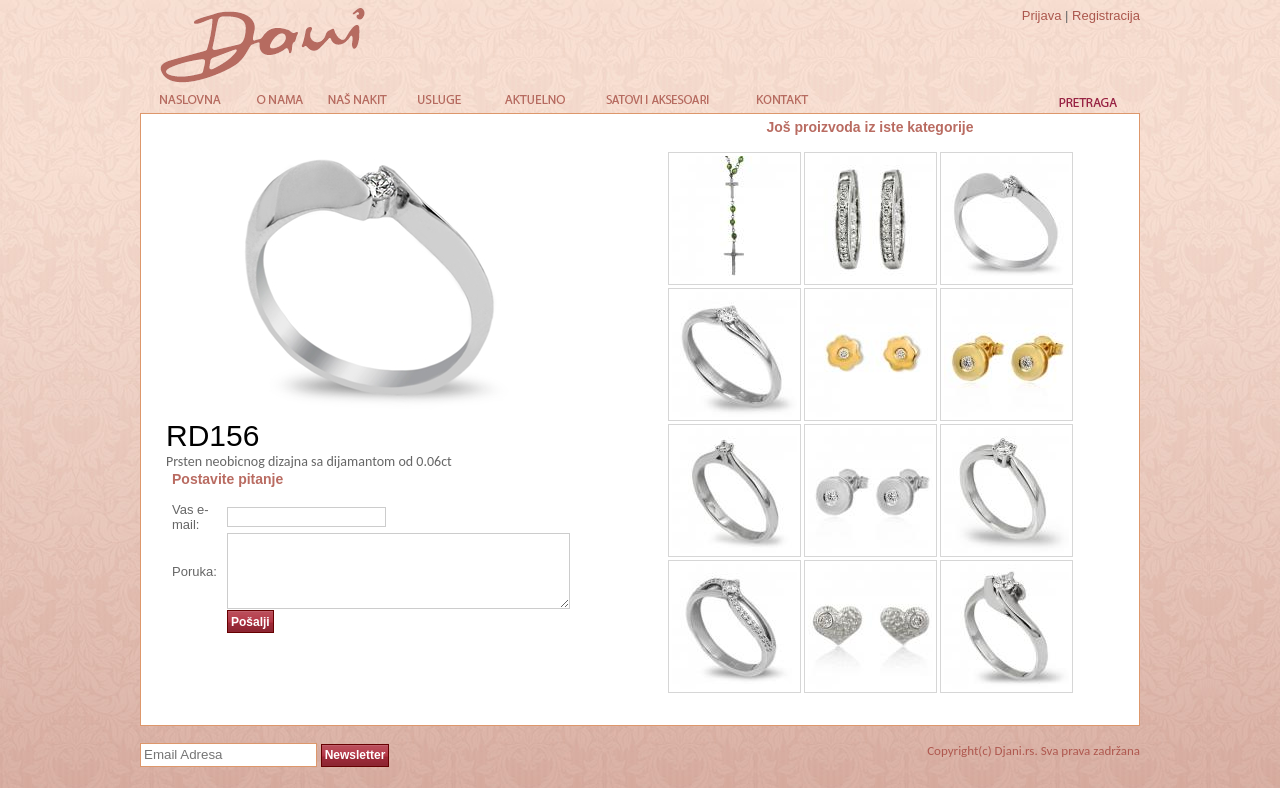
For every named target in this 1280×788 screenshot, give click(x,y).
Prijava (1042, 15)
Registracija (1106, 15)
